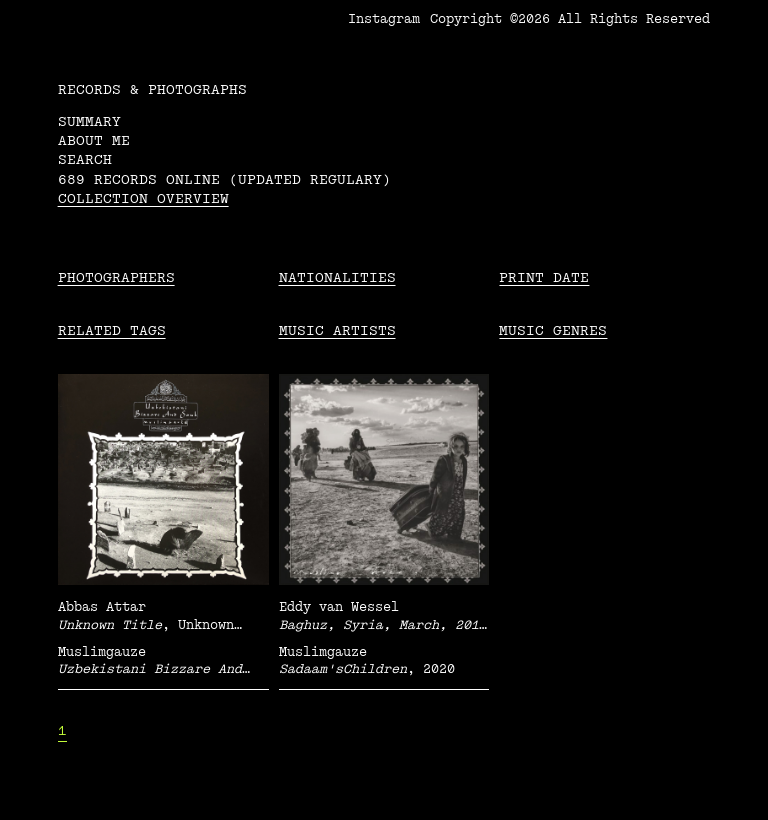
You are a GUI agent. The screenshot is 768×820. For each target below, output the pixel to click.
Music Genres (553, 330)
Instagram (384, 19)
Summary (89, 121)
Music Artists (337, 330)
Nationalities (337, 277)
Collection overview (143, 198)
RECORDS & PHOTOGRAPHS (152, 89)
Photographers (116, 277)
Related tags (112, 330)
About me (94, 140)
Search (85, 159)
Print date (544, 277)
